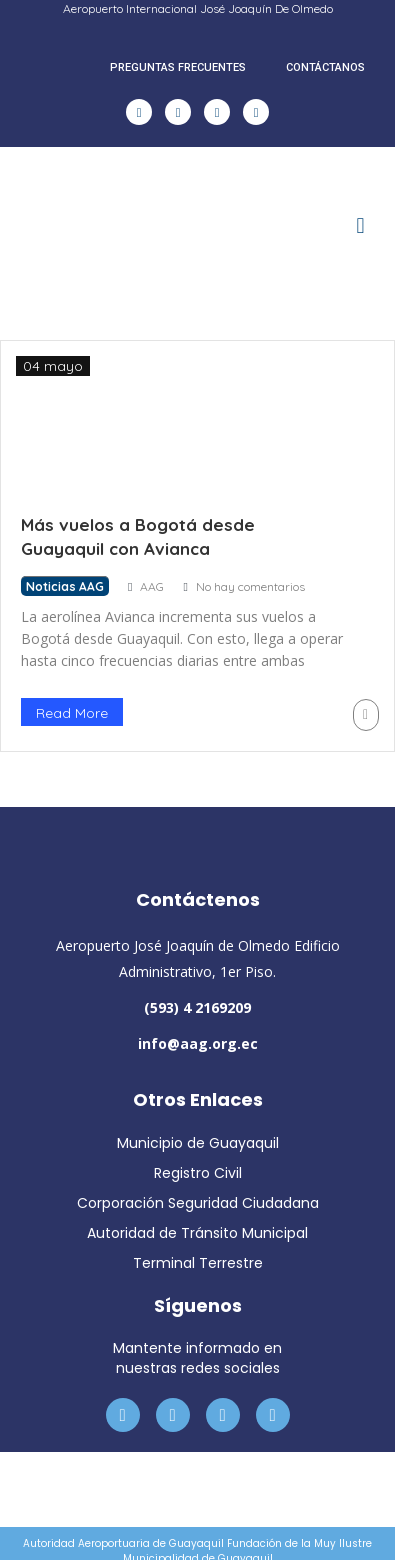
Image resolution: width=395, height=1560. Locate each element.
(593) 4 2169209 (197, 1007)
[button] (360, 226)
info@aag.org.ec (198, 1043)
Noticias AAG (65, 586)
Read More (72, 713)
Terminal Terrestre (198, 1263)
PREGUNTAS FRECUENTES (178, 67)
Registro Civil (198, 1173)
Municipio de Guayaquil (198, 1143)
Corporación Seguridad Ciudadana (198, 1203)
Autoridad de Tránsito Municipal (197, 1233)
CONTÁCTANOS (325, 67)
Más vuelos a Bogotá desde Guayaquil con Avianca (138, 536)
